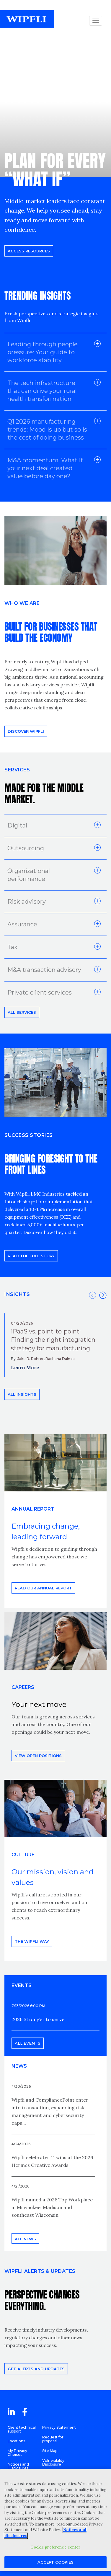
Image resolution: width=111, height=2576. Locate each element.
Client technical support (22, 2429)
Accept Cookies (55, 2562)
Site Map (49, 2450)
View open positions (38, 1755)
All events (27, 2043)
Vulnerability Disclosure (53, 2462)
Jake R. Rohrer (30, 1358)
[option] (55, 1345)
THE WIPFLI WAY (32, 1941)
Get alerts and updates (36, 2368)
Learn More (25, 1367)
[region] (55, 2520)
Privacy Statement (59, 2427)
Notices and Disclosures (18, 2466)
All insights (22, 1394)
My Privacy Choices (17, 2452)
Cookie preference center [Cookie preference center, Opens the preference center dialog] (55, 2547)
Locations (16, 2441)
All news (25, 2239)
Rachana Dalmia (60, 1358)
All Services (22, 1012)
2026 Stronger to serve (38, 2019)
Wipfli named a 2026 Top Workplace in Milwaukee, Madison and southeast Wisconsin (52, 2207)
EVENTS (22, 1985)
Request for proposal (52, 2439)
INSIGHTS (17, 1294)
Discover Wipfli (26, 731)
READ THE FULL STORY (31, 1255)
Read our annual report (43, 1588)
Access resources (29, 251)
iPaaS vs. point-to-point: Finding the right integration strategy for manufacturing (53, 1340)
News (19, 2066)
